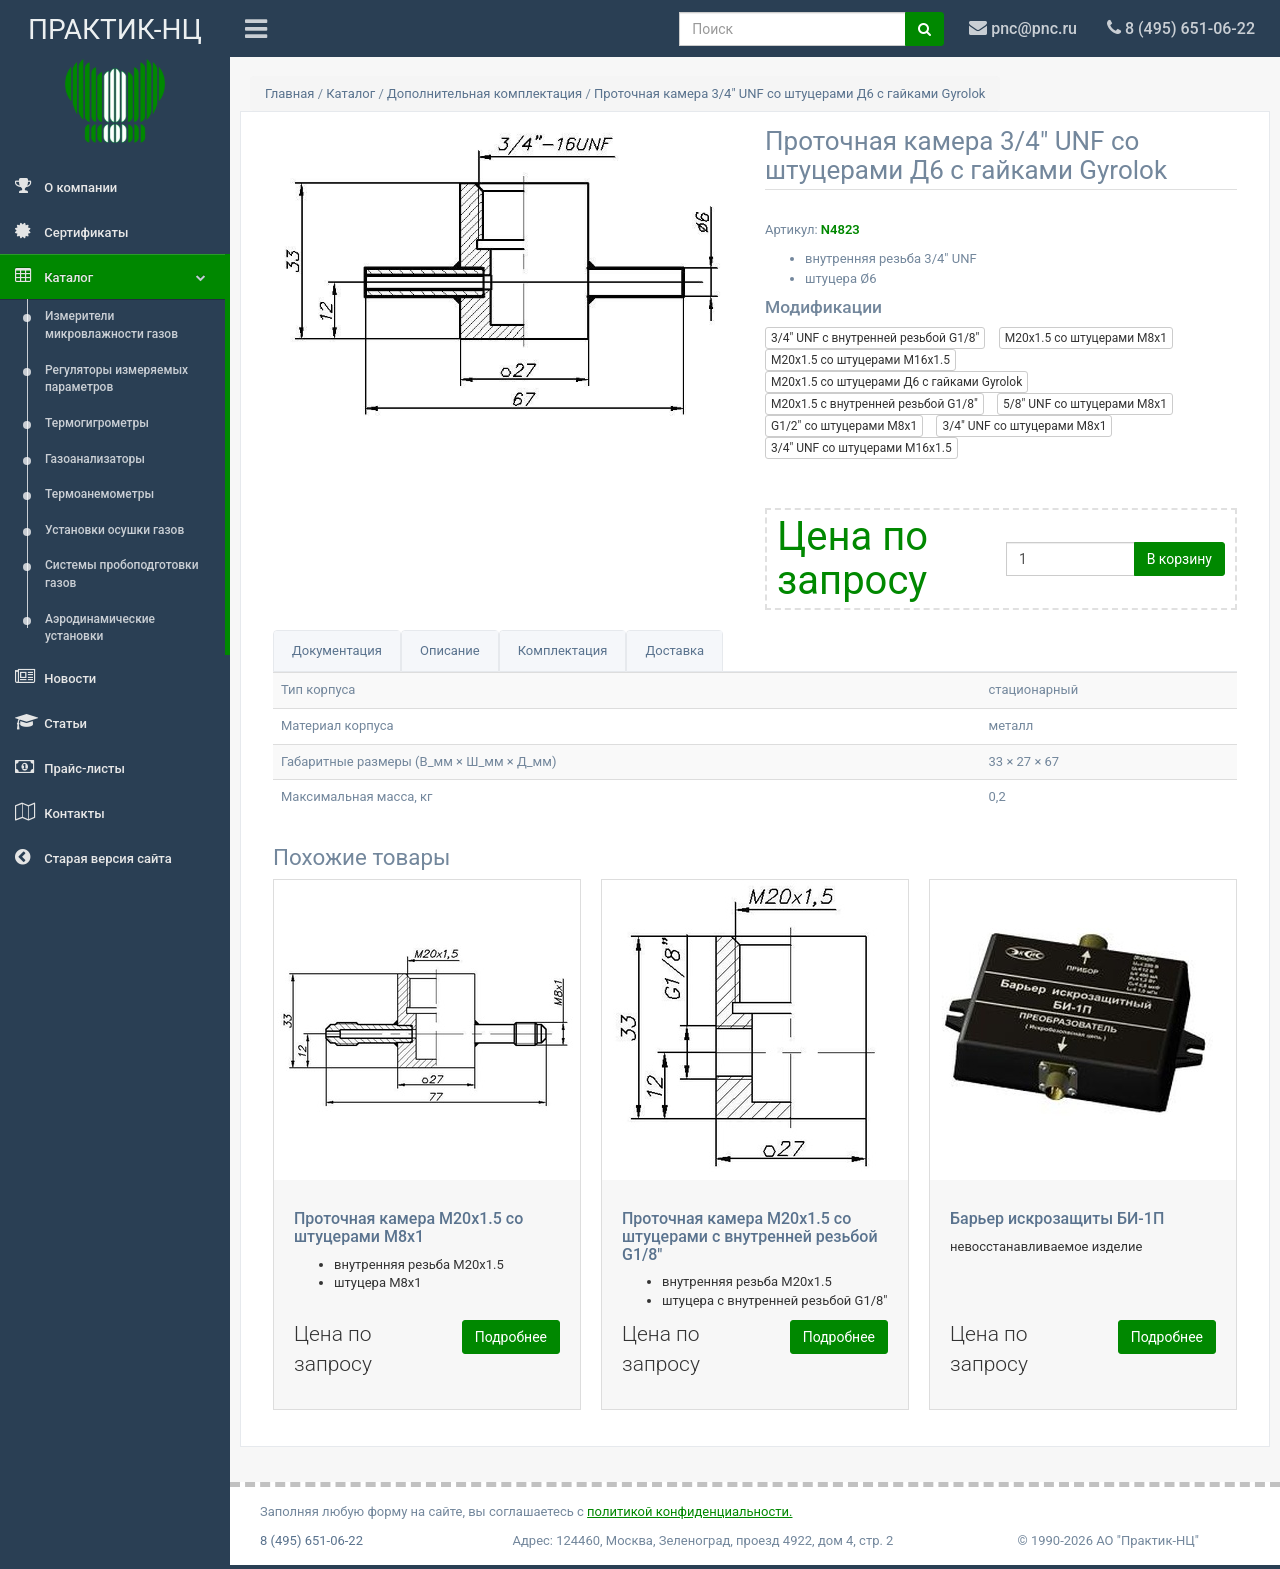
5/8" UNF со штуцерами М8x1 (1085, 404)
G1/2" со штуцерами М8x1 (844, 426)
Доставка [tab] (674, 650)
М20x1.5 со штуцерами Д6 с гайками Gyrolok (896, 382)
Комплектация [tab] (563, 650)
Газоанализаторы (95, 459)
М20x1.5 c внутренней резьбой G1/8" (874, 404)
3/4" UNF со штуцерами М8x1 (1024, 426)
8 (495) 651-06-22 (311, 1540)
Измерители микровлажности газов (111, 325)
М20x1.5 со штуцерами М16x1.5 (860, 360)
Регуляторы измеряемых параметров (116, 379)
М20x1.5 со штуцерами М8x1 (1086, 338)
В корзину (1179, 559)
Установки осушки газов (114, 530)
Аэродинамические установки (100, 628)
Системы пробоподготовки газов (122, 574)
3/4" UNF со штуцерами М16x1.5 (861, 448)
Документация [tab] (337, 650)
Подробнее (511, 1337)
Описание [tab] (450, 650)
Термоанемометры (99, 494)
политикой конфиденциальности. (689, 1511)
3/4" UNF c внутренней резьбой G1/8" (875, 338)
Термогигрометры (97, 423)
